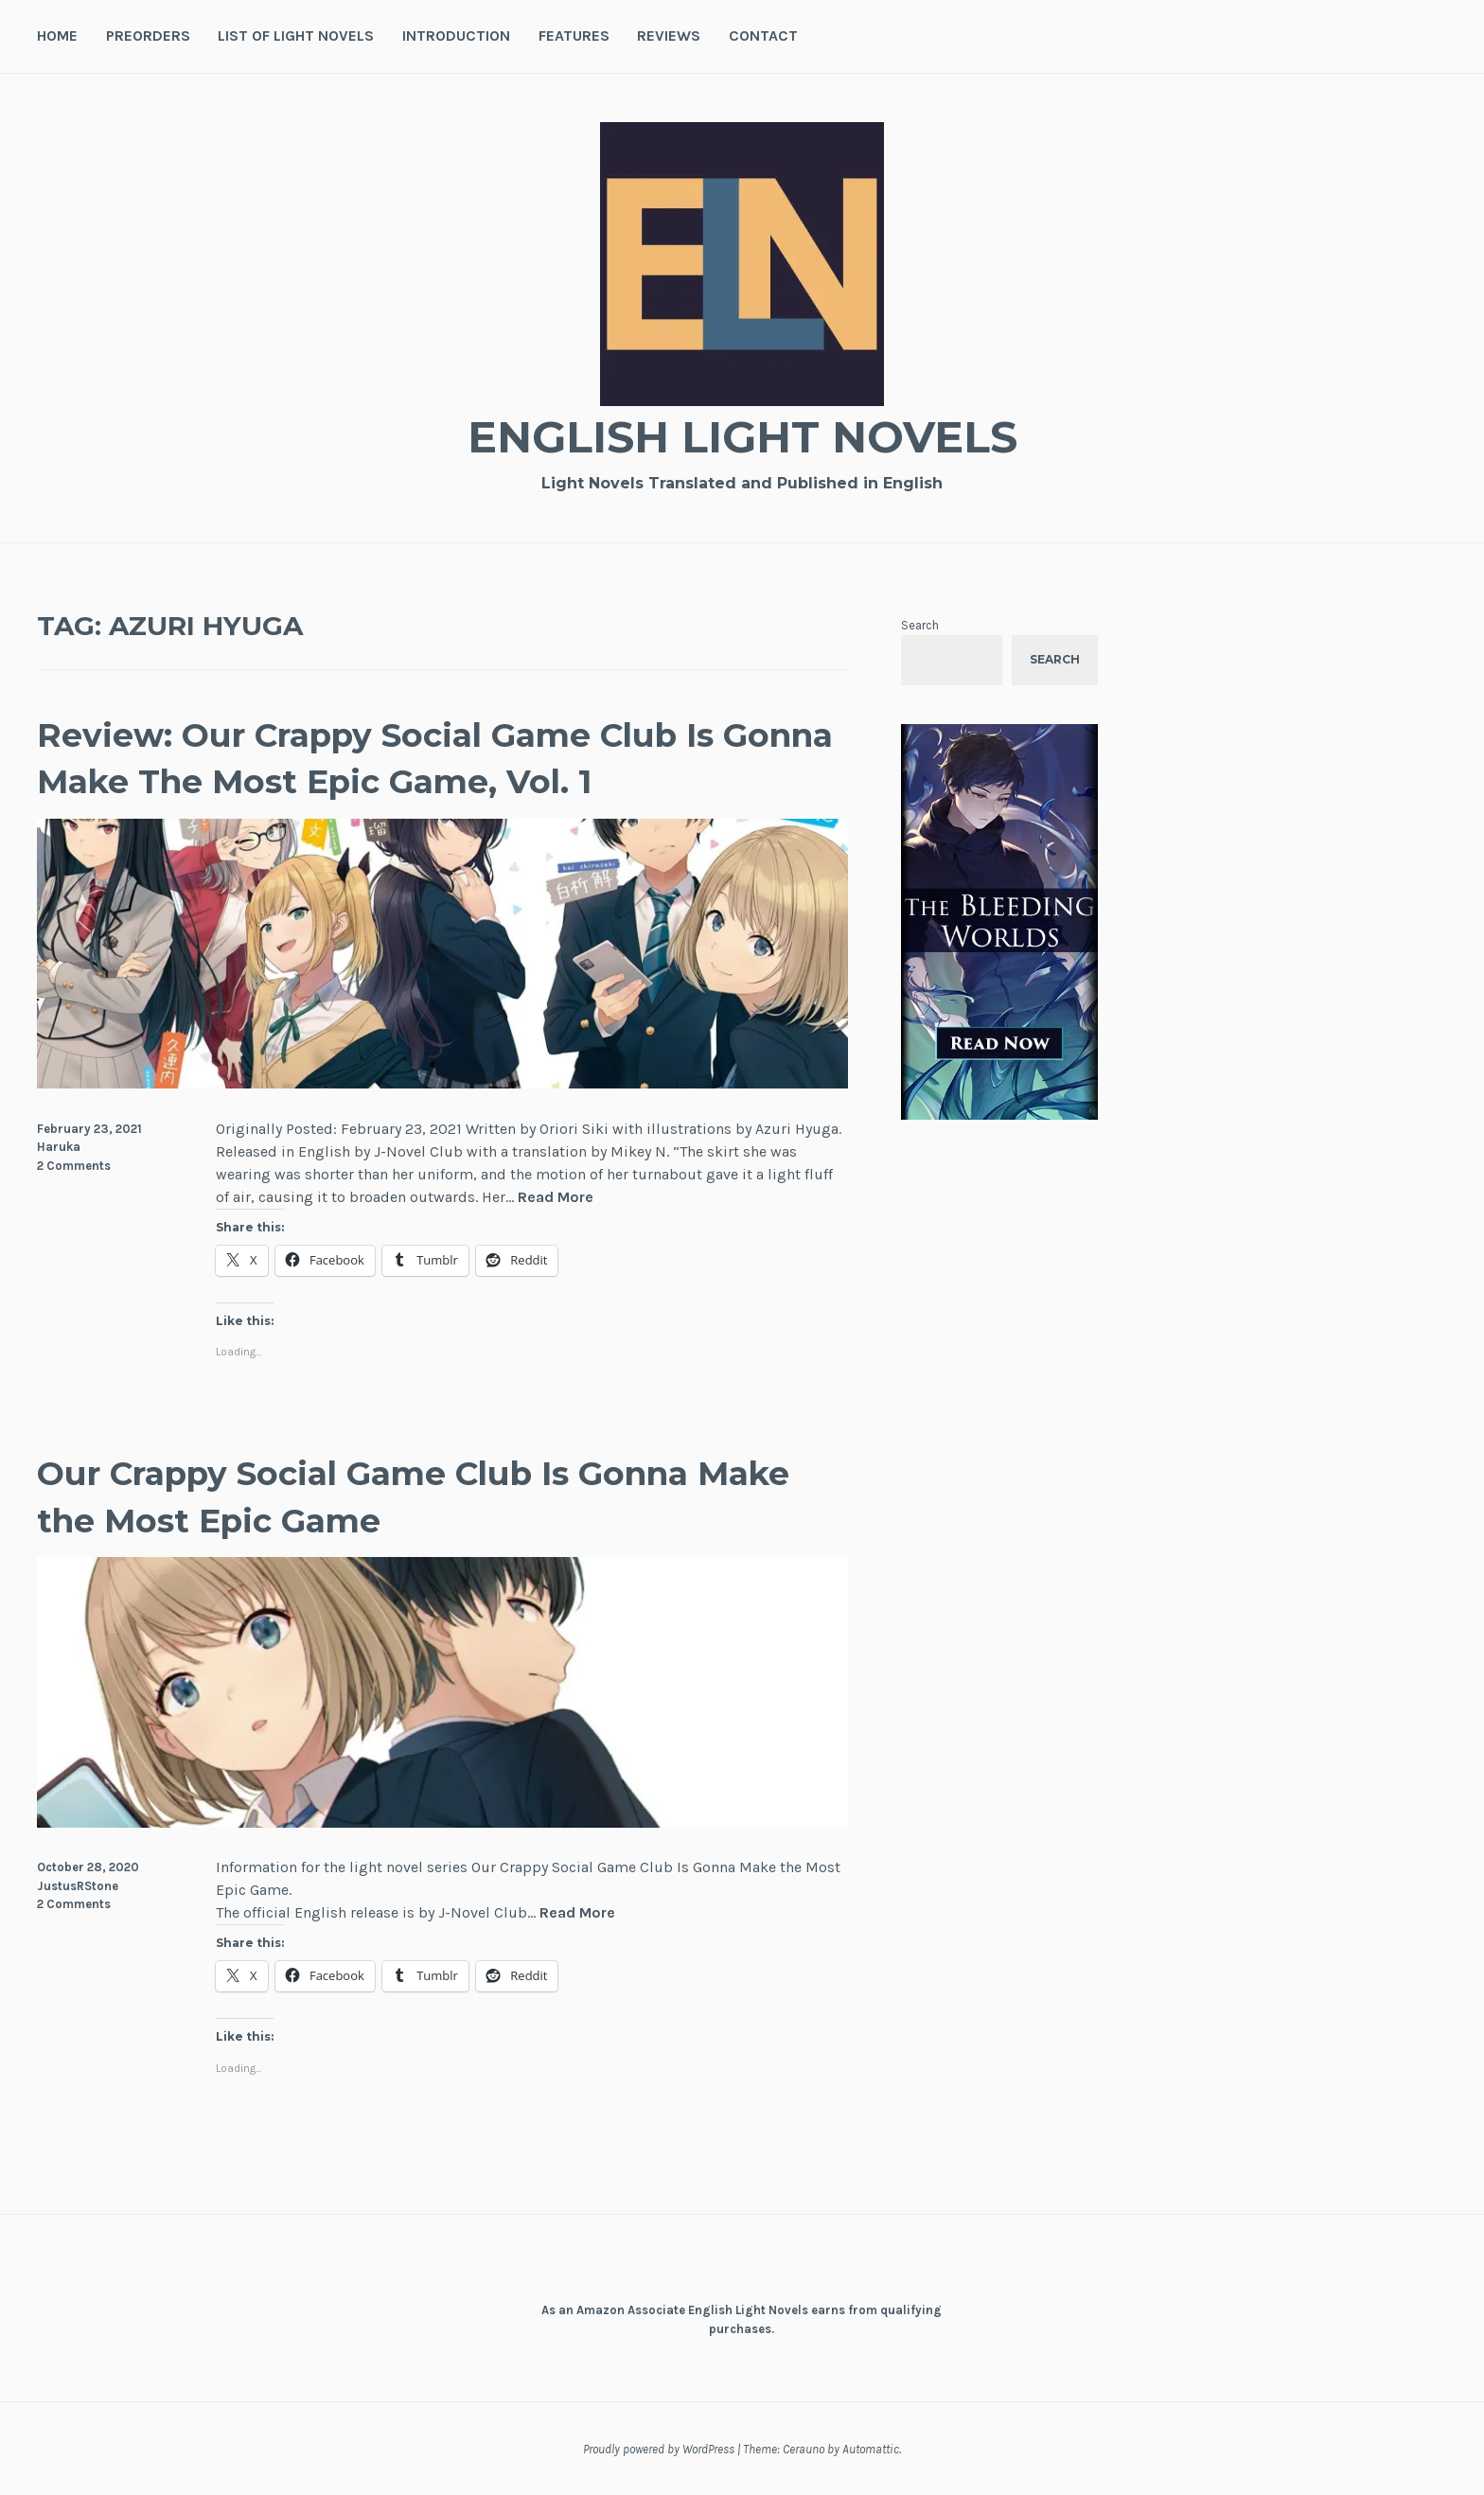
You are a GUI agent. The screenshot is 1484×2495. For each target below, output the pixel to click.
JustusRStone (77, 1886)
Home (57, 35)
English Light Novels (742, 436)
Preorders (148, 35)
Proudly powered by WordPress (658, 2449)
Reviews (668, 35)
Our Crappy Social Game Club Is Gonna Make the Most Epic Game (400, 1495)
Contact (763, 35)
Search (920, 625)
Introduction (456, 35)
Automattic (870, 2449)
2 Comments (74, 1166)
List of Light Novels (296, 35)
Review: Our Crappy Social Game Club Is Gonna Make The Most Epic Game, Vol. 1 (411, 757)
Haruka (58, 1147)
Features (574, 35)
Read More (555, 1198)
